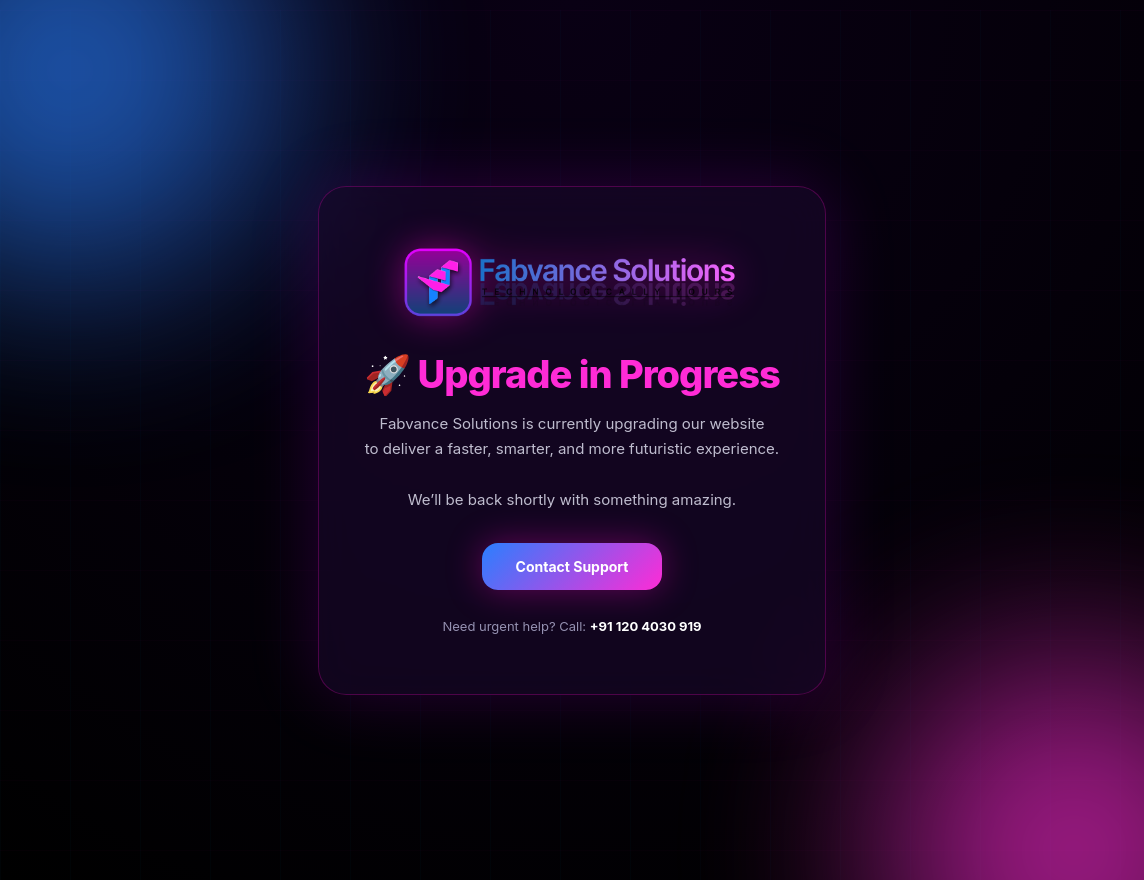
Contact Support (572, 566)
